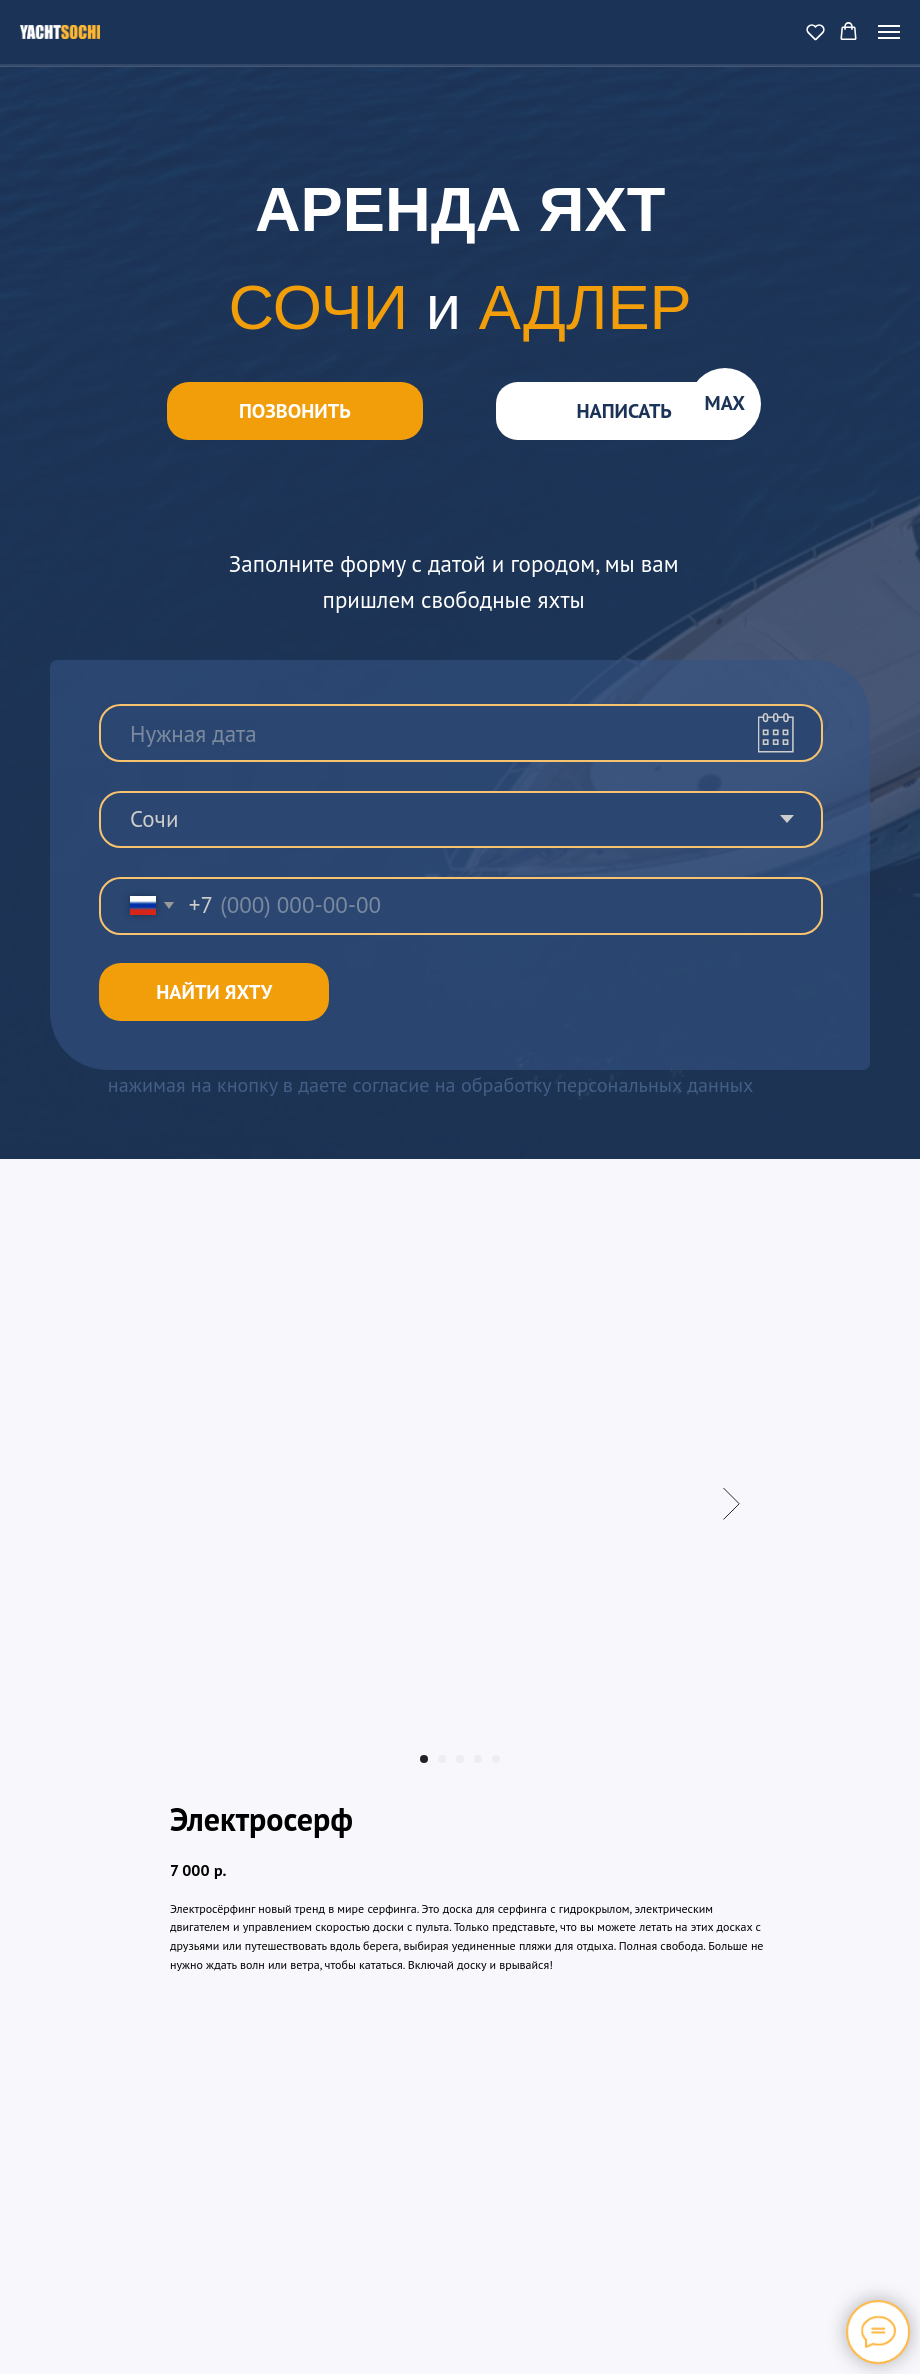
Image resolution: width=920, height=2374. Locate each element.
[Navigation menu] (889, 32)
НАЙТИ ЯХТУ (214, 992)
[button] (815, 31)
